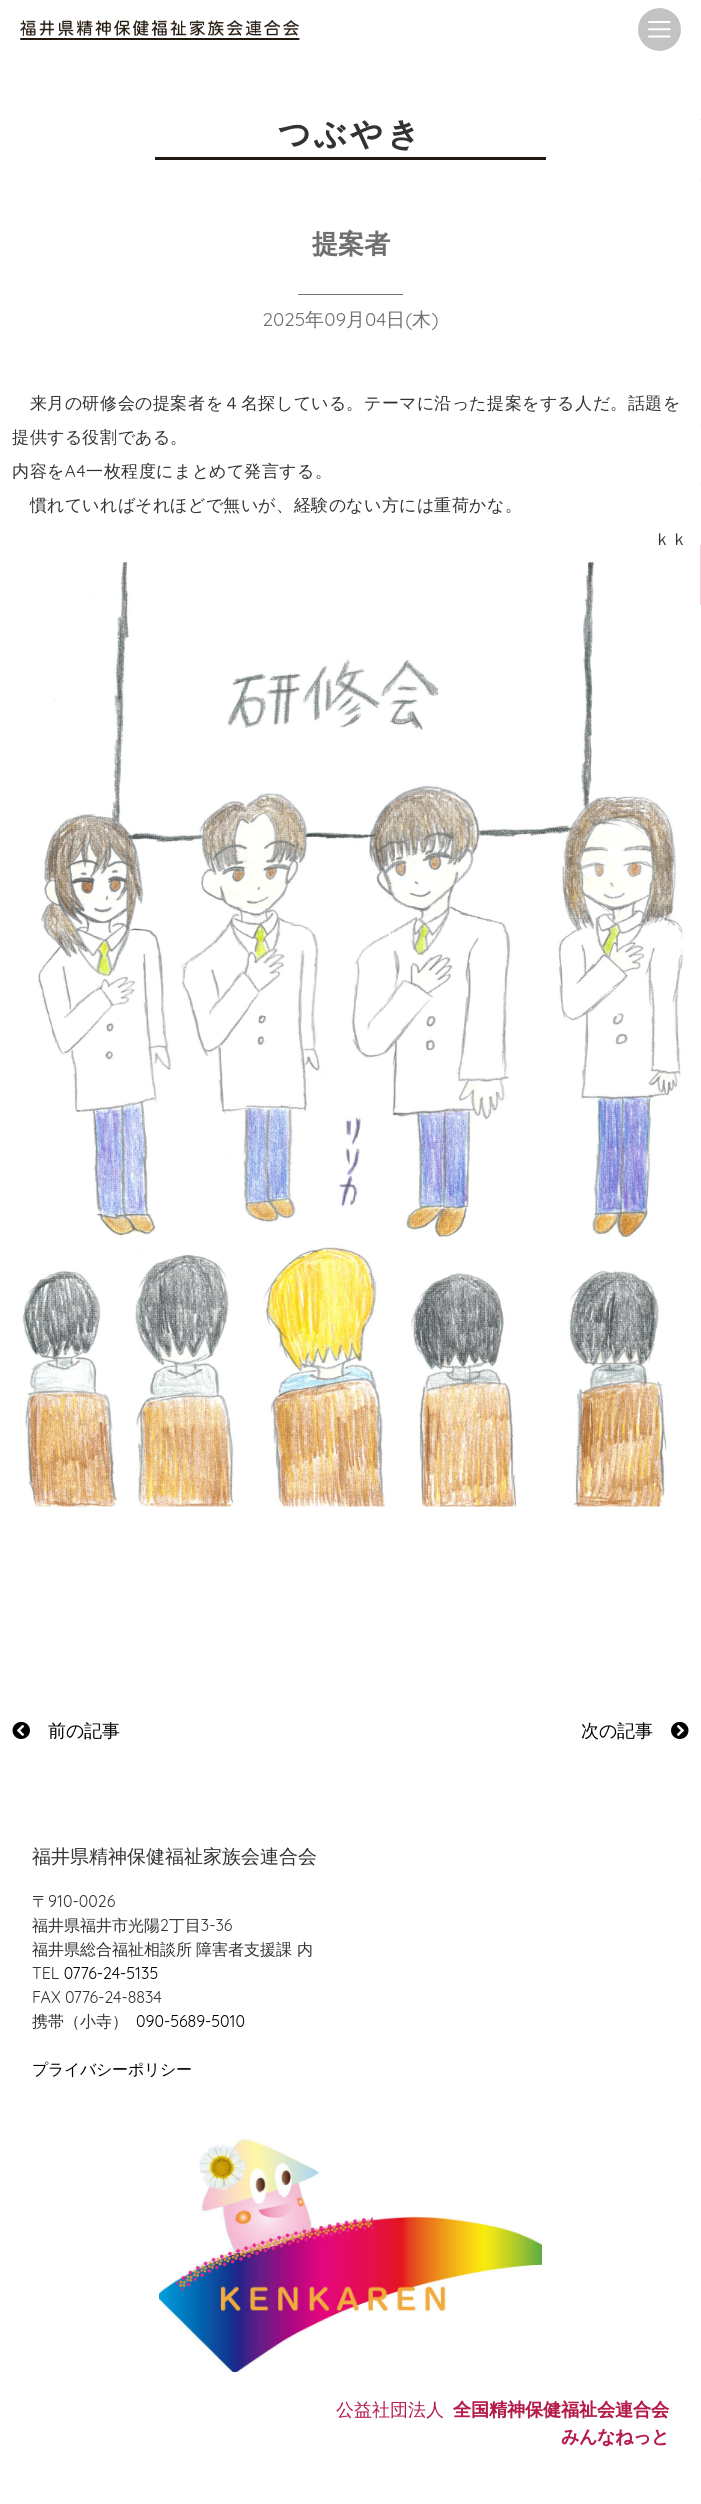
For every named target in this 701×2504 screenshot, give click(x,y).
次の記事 (635, 1730)
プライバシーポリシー (112, 2069)
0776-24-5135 (111, 1973)
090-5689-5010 (190, 2021)
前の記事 (66, 1730)
